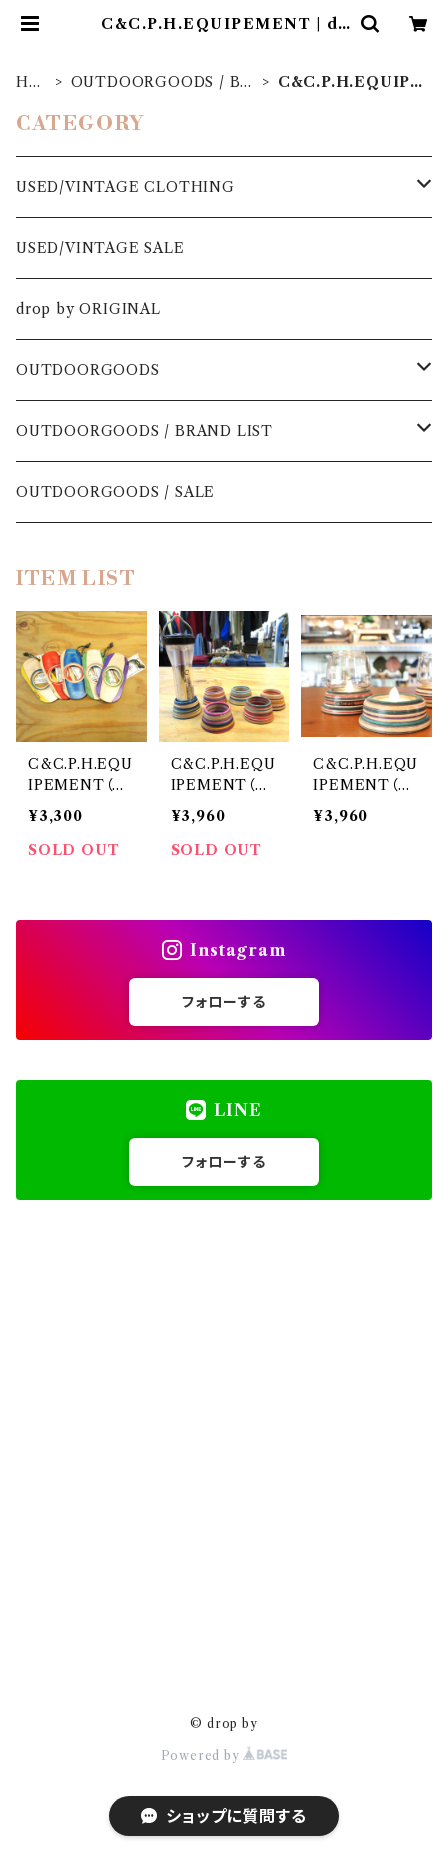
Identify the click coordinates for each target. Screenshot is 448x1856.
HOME (29, 82)
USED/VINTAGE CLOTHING (125, 187)
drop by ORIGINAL (88, 309)
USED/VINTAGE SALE (100, 248)
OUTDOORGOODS (88, 370)
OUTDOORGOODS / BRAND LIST (161, 82)
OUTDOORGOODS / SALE (115, 492)
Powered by (224, 1755)
